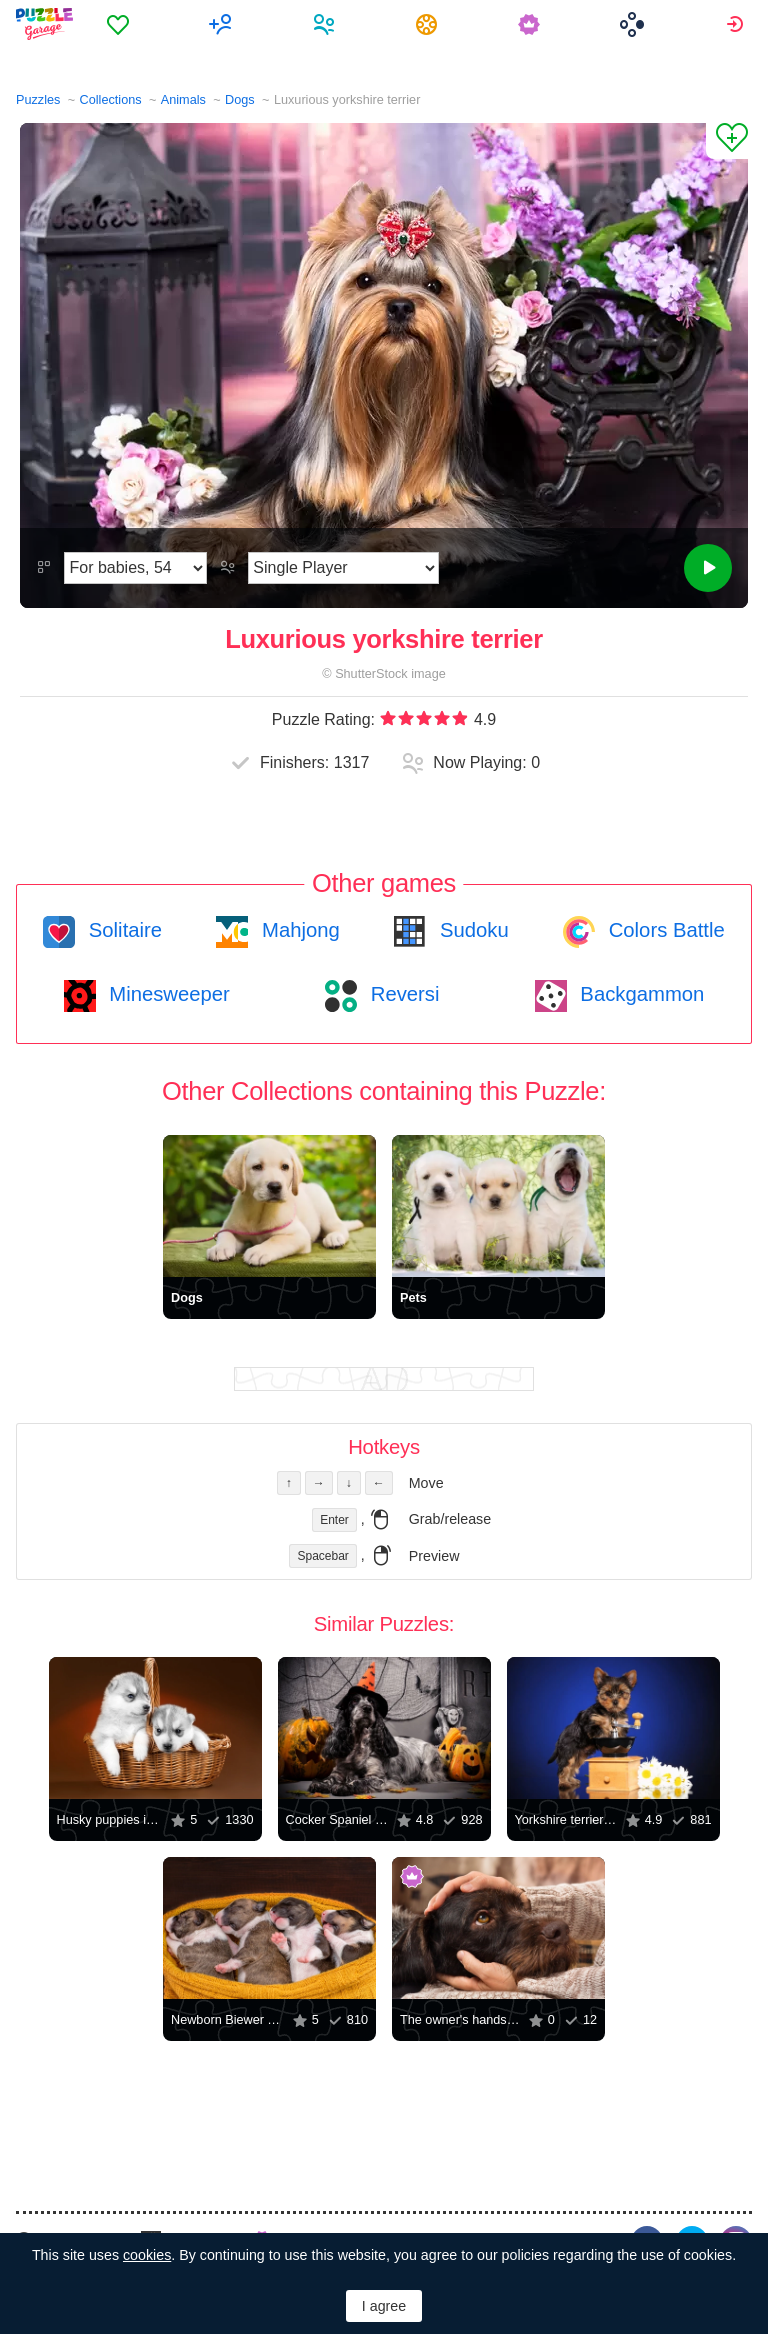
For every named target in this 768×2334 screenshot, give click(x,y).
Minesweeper (167, 994)
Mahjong (297, 930)
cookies (147, 2255)
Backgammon (640, 994)
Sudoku (471, 930)
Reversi (402, 994)
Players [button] (326, 24)
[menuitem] (120, 24)
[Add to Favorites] (727, 141)
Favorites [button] (120, 24)
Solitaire (122, 930)
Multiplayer (223, 24)
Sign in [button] (737, 24)
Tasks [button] (429, 24)
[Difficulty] (135, 568)
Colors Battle (664, 930)
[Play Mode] (343, 568)
